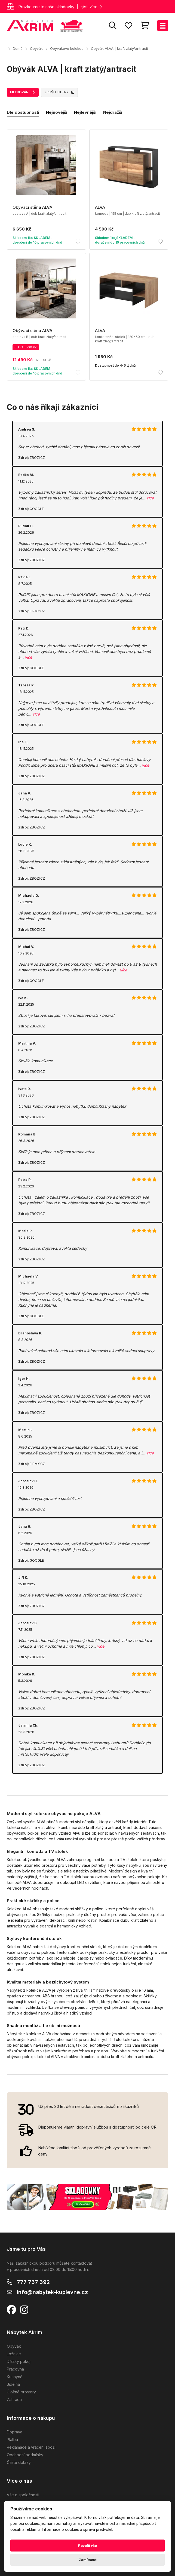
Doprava (14, 2432)
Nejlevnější (85, 112)
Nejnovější (56, 112)
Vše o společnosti (23, 2494)
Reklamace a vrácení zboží (31, 2447)
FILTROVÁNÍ (22, 92)
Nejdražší (112, 112)
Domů (15, 48)
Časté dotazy (19, 2462)
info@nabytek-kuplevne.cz (52, 2292)
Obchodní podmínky (25, 2454)
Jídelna (13, 2384)
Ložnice (14, 2353)
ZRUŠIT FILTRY (59, 92)
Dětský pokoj (18, 2361)
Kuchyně (14, 2376)
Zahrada (14, 2399)
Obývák (36, 48)
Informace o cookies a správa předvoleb (77, 2529)
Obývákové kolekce (67, 48)
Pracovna (15, 2369)
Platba (12, 2439)
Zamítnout (87, 2559)
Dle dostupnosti (23, 112)
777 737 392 (33, 2282)
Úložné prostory (21, 2392)
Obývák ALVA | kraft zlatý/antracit (119, 48)
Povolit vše (87, 2545)
